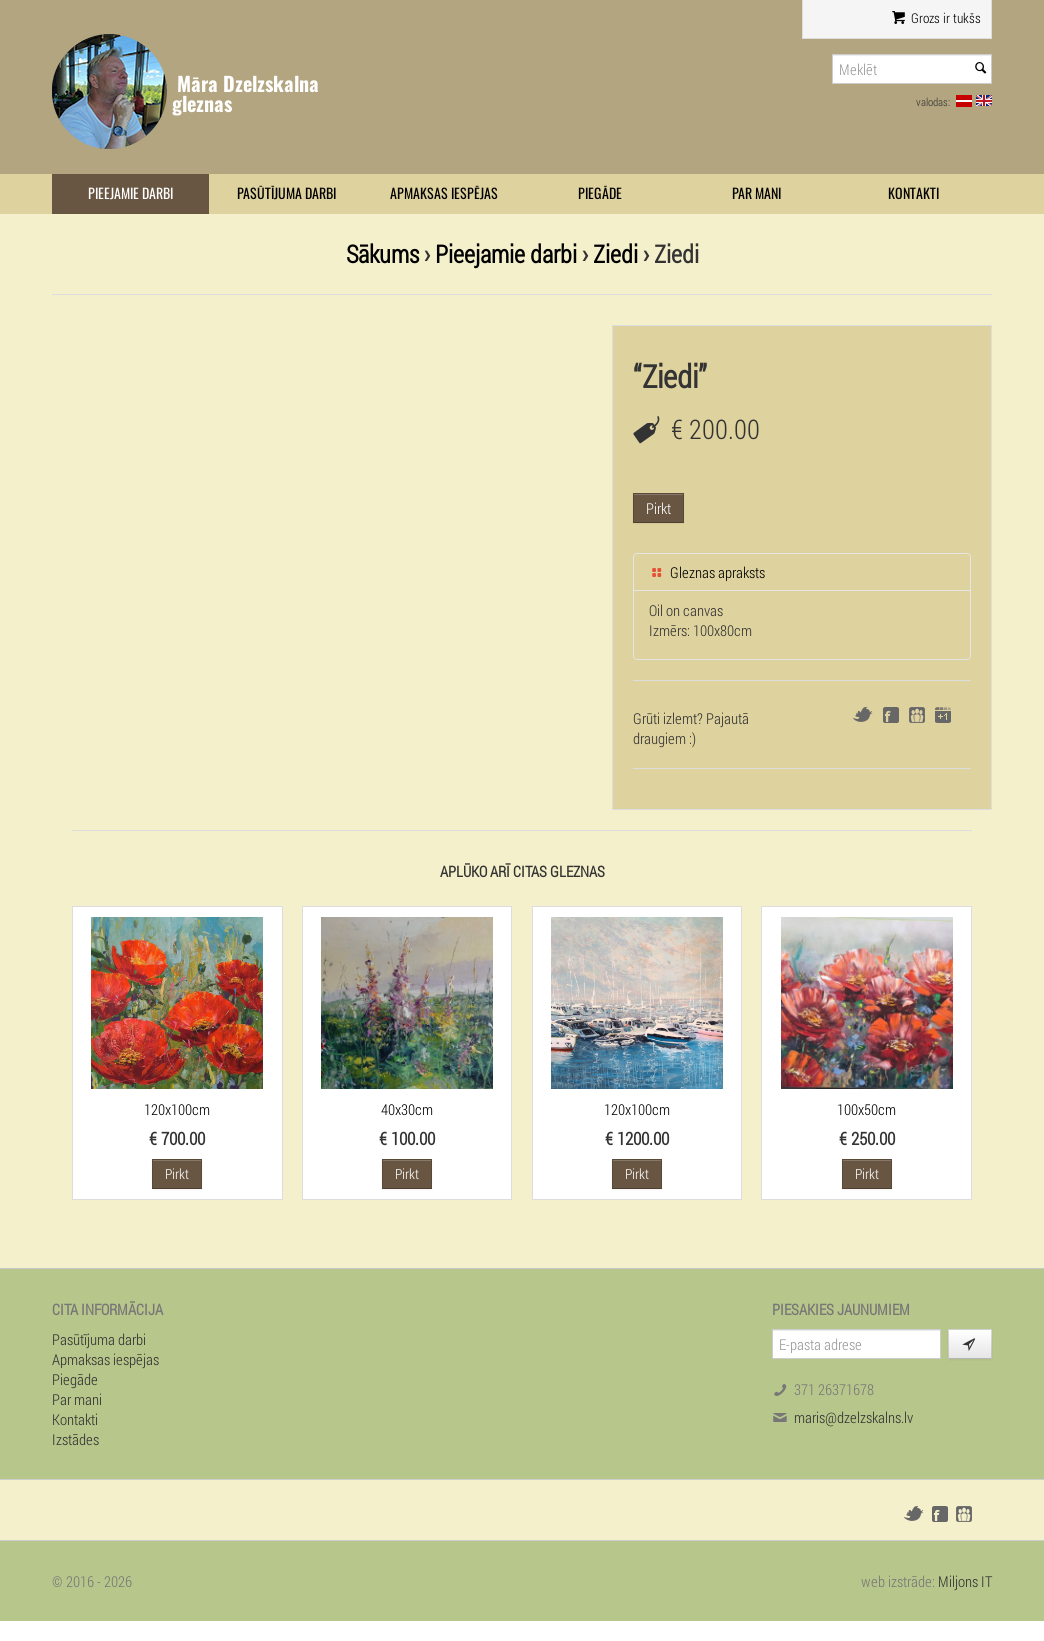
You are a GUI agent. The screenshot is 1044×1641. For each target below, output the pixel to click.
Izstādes (75, 1439)
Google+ (943, 715)
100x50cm (866, 1109)
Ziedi (615, 253)
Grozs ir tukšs (936, 18)
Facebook (891, 715)
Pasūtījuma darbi (286, 193)
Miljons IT (965, 1581)
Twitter (862, 714)
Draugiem (917, 715)
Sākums (382, 253)
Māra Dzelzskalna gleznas (245, 93)
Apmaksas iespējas (444, 193)
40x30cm (407, 1109)
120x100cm (177, 1109)
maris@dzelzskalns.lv (853, 1417)
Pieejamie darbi (130, 193)
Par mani (756, 193)
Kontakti (913, 193)
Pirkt (658, 508)
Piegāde (600, 193)
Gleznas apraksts (707, 572)
